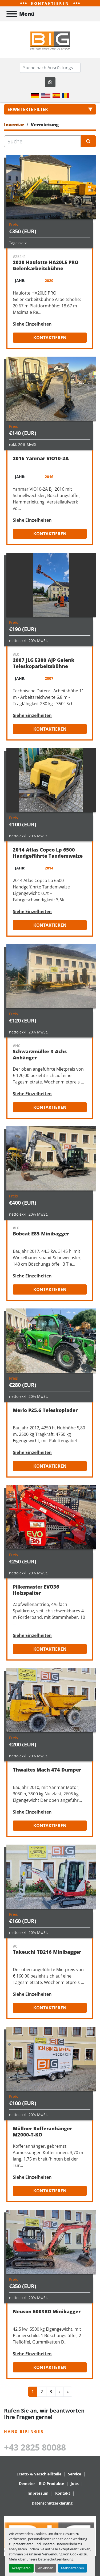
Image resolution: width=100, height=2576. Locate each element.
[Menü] (11, 14)
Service (74, 2473)
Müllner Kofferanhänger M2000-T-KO (42, 2131)
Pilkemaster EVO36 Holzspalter (36, 1589)
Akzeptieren (21, 2568)
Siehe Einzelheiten (32, 324)
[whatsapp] (50, 82)
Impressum (38, 2493)
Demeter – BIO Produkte (41, 2483)
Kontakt (62, 2493)
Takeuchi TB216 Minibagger (47, 1952)
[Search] (50, 68)
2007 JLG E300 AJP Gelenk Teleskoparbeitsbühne (43, 663)
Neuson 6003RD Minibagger (47, 2311)
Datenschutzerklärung (55, 2559)
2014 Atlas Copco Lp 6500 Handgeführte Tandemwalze (48, 852)
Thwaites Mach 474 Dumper (47, 1769)
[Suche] (42, 141)
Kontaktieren (49, 338)
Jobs (75, 2483)
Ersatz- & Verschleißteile (39, 2473)
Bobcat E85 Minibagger (41, 1233)
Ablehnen (45, 2568)
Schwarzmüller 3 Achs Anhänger (40, 1054)
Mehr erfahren (72, 2568)
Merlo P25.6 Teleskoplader (45, 1410)
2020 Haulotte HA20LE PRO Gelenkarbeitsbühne (45, 265)
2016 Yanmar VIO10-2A (41, 458)
